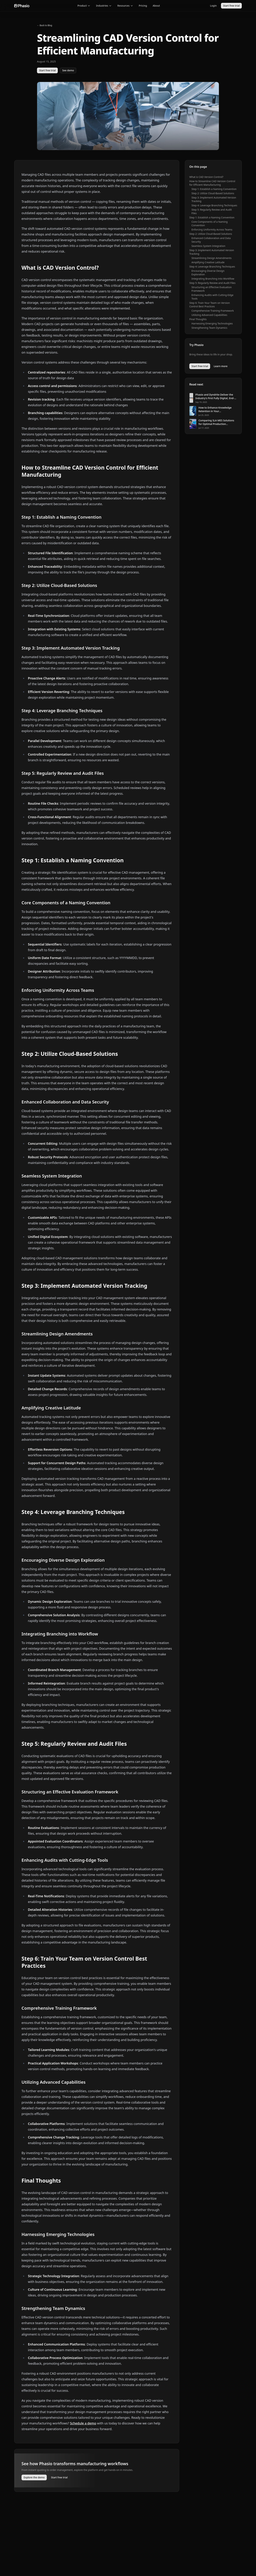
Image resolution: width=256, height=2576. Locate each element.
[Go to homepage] (22, 5)
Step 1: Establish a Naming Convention (214, 189)
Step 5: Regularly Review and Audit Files (211, 211)
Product (84, 5)
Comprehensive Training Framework (212, 310)
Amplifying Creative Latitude (208, 262)
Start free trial (231, 5)
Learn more (220, 366)
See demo (68, 70)
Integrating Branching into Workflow (212, 278)
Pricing (143, 5)
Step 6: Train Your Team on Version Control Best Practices (209, 304)
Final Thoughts (198, 319)
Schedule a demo (83, 2423)
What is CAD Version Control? (206, 177)
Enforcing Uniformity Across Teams (211, 229)
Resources (125, 5)
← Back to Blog (44, 25)
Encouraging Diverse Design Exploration (207, 272)
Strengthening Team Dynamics (209, 327)
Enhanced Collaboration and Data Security (211, 239)
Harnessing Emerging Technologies (212, 323)
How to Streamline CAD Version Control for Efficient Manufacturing (212, 182)
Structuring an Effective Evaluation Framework (211, 288)
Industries (104, 5)
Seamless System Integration (208, 246)
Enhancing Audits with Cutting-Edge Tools (212, 296)
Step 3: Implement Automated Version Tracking (213, 199)
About (156, 5)
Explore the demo (34, 2477)
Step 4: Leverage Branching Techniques (214, 205)
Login (213, 5)
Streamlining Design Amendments (211, 258)
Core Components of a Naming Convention (209, 223)
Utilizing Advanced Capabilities (209, 315)
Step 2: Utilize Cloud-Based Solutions (212, 193)
